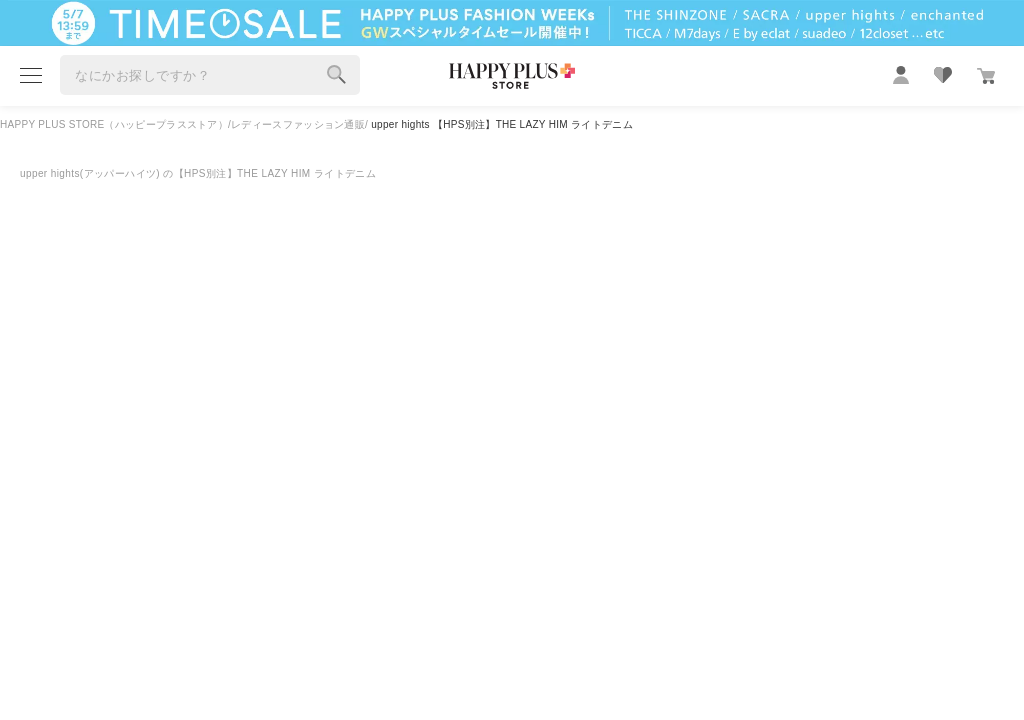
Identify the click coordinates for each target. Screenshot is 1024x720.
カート (986, 76)
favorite (943, 75)
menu (31, 75)
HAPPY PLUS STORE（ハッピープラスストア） (114, 124)
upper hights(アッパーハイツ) (91, 173)
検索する (337, 75)
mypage (901, 75)
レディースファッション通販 (298, 124)
